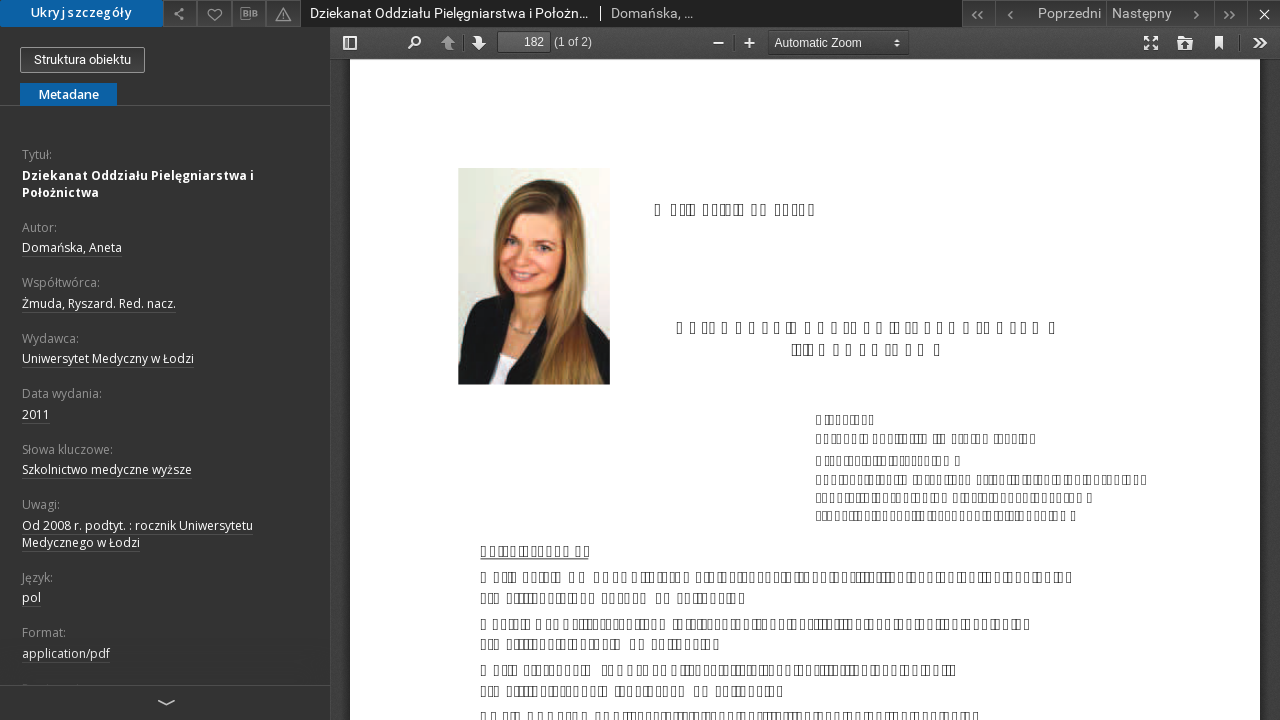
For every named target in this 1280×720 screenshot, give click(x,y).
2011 (36, 414)
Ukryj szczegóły (81, 12)
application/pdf (66, 653)
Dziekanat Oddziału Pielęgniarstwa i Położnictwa (138, 184)
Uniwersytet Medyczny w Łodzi (108, 358)
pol (31, 597)
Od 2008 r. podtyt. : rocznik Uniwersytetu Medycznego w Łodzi (137, 534)
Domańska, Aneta (72, 247)
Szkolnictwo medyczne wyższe (107, 469)
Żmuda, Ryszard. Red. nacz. (99, 303)
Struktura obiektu (82, 59)
